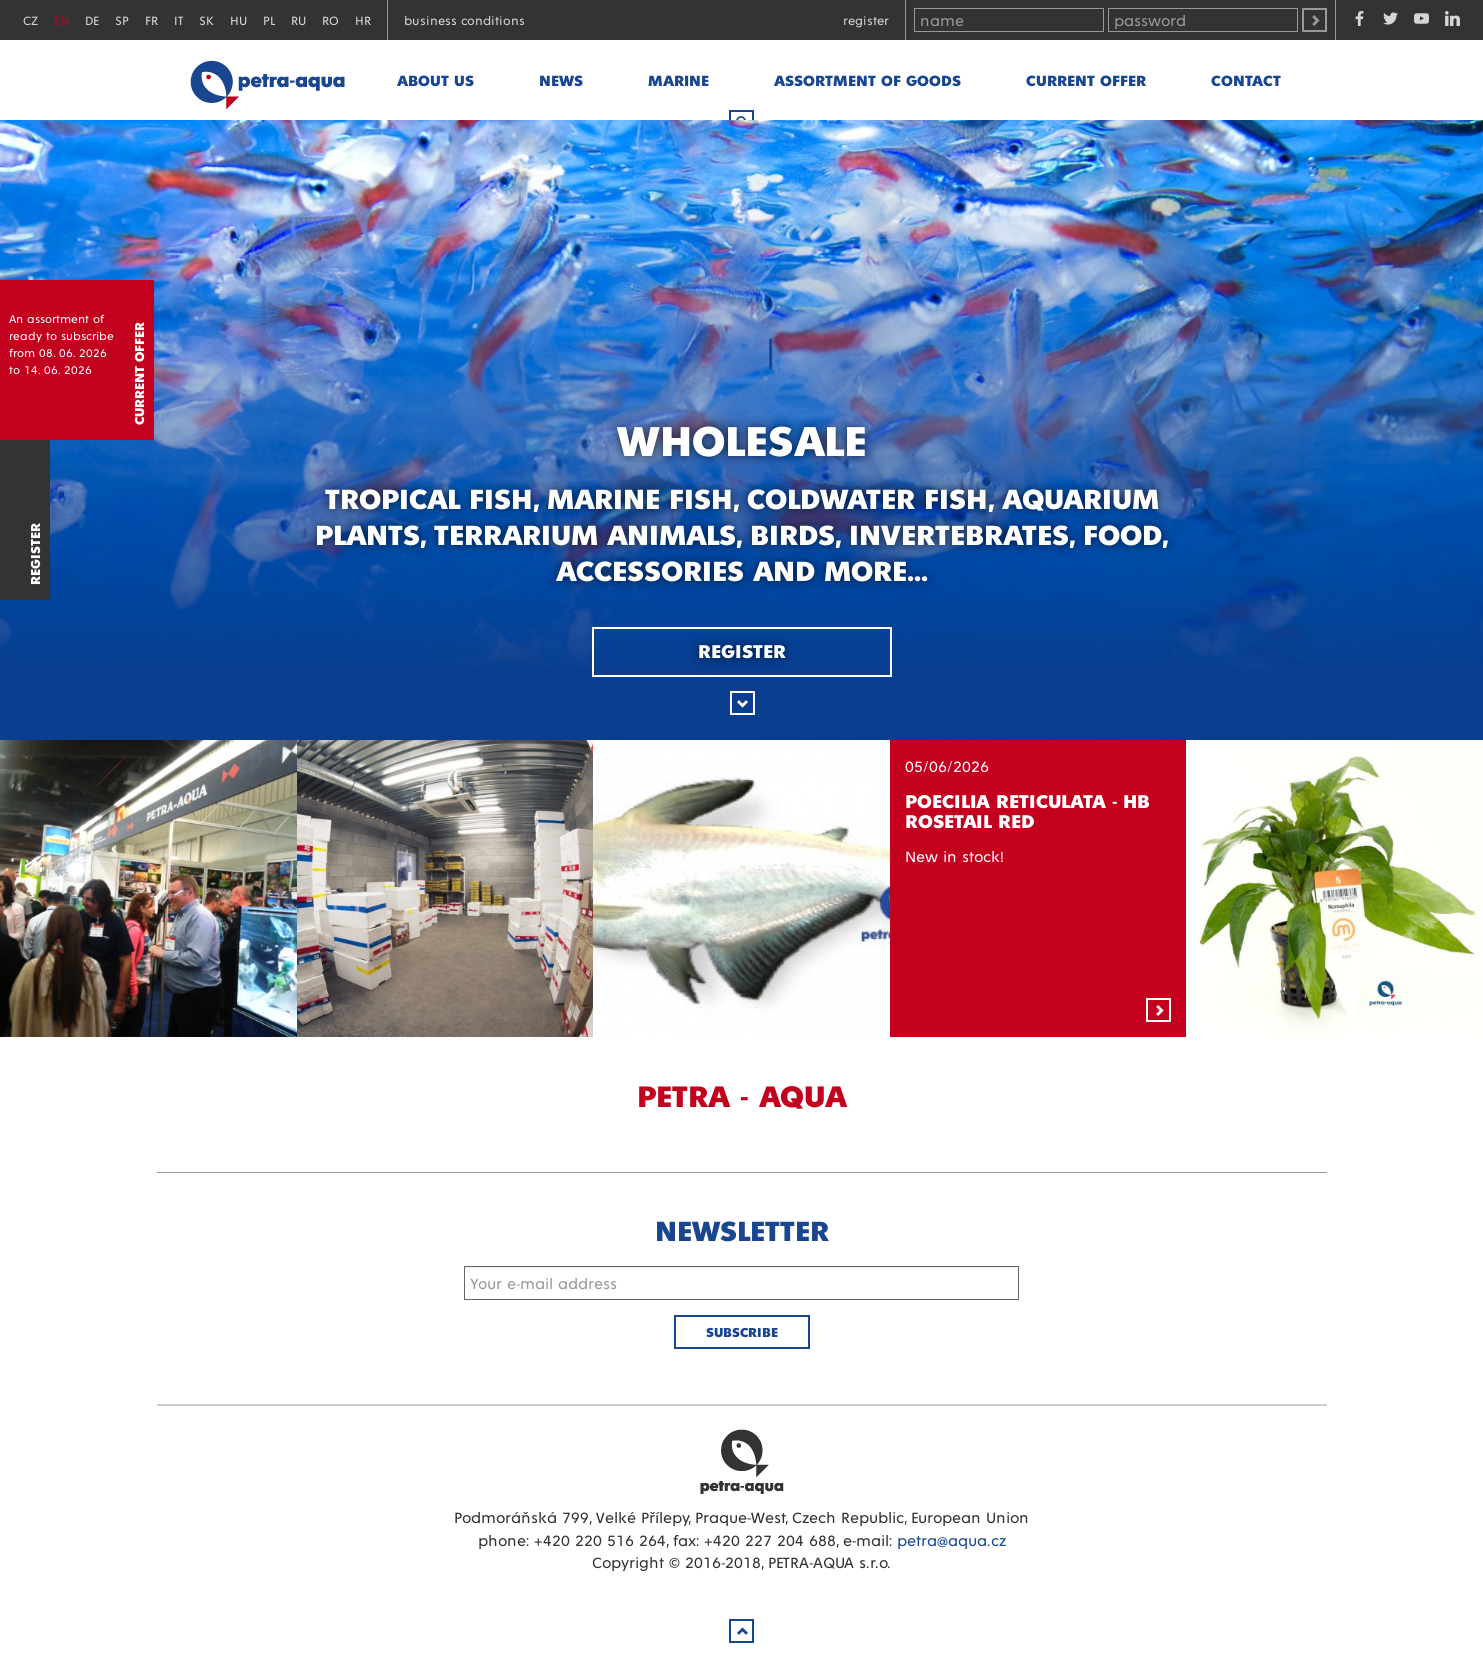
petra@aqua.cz (951, 1539)
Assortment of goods (867, 79)
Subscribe (742, 1331)
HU (238, 19)
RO (330, 19)
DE (92, 19)
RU (298, 19)
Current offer (1086, 79)
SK (206, 19)
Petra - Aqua (267, 80)
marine (678, 79)
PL (269, 19)
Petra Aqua (742, 1461)
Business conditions (464, 19)
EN (61, 19)
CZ (30, 19)
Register (866, 19)
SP (122, 19)
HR (363, 19)
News (561, 79)
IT (178, 19)
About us (435, 79)
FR (151, 19)
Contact (1246, 79)
